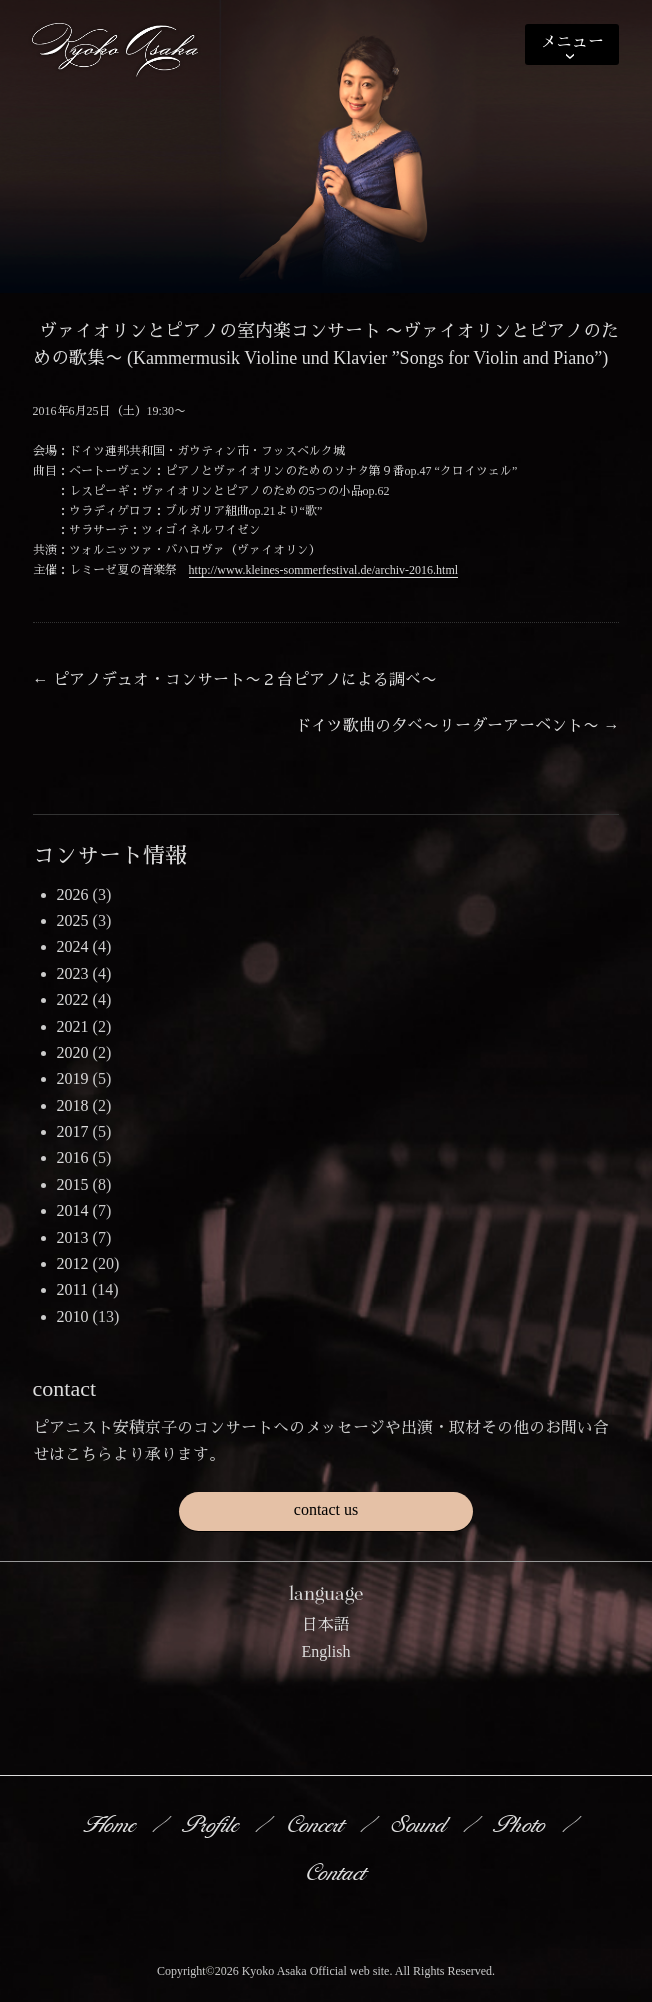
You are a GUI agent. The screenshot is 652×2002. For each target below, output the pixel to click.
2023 (73, 973)
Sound (421, 1824)
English (326, 1651)
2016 (73, 1157)
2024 (73, 946)
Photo (522, 1824)
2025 (73, 920)
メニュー (572, 41)
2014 (73, 1210)
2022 (73, 999)
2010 (73, 1316)
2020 (73, 1052)
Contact (337, 1872)
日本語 (326, 1624)
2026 (73, 894)
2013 (73, 1237)
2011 (72, 1289)
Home (111, 1824)
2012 (73, 1263)
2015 (73, 1184)
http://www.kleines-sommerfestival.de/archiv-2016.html (324, 570)
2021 (73, 1026)
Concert (317, 1824)
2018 (73, 1105)
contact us (326, 1509)
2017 (73, 1131)
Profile (213, 1824)
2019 (73, 1078)
